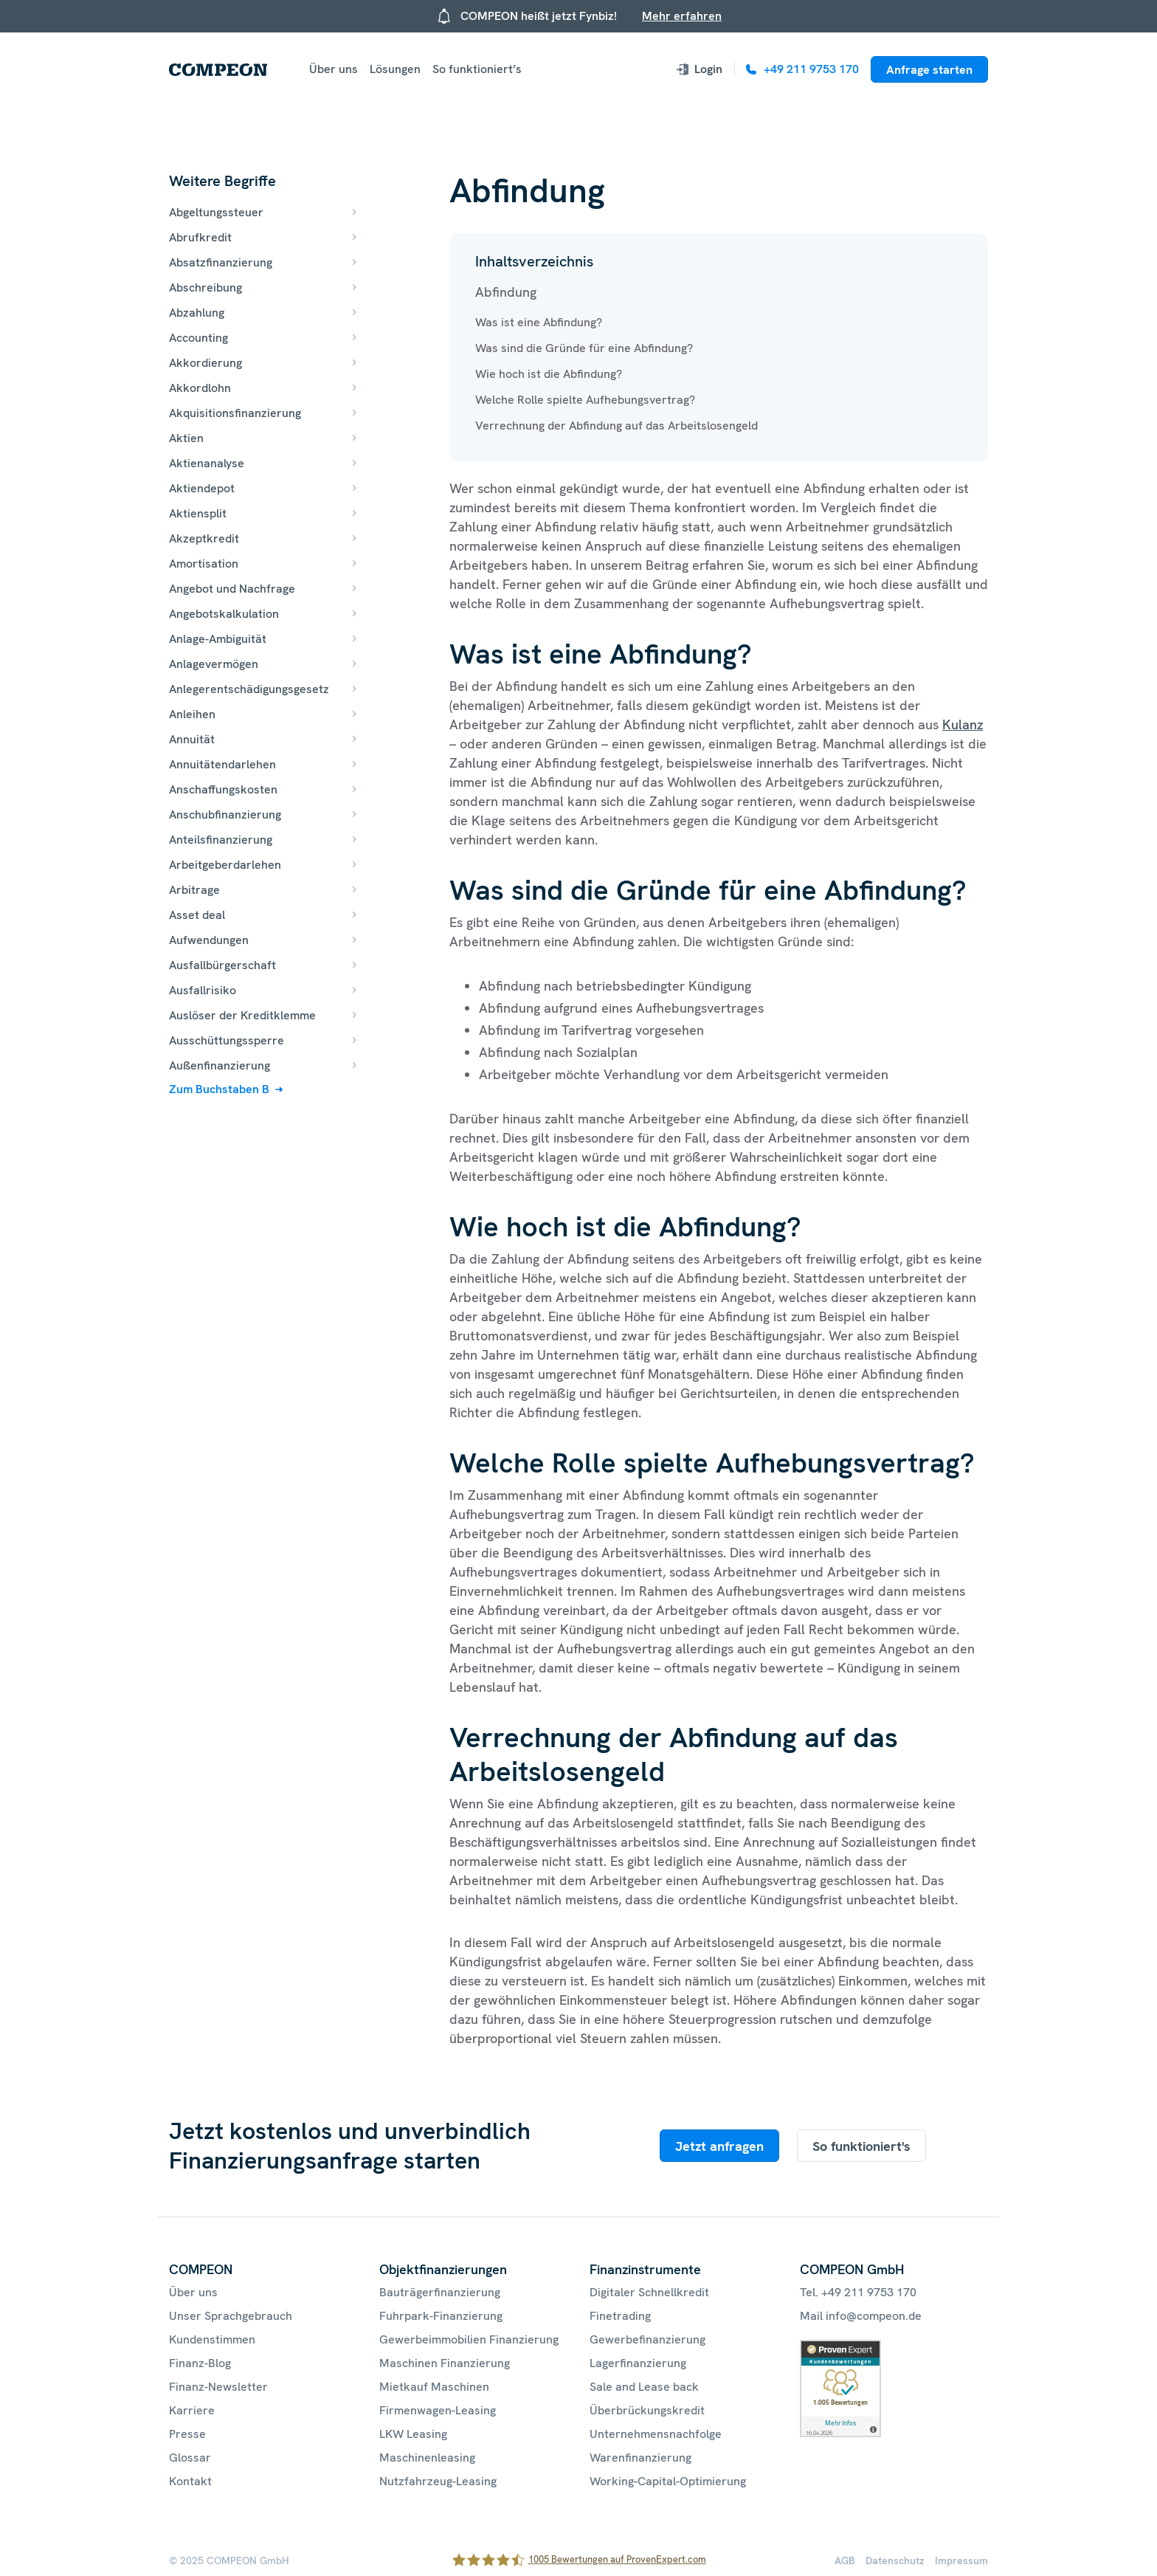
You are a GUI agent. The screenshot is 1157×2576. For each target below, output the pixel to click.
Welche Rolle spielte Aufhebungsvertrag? (585, 399)
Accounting (198, 337)
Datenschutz (895, 2560)
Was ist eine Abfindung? (538, 322)
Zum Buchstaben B (219, 1089)
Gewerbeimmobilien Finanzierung (469, 2339)
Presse (187, 2434)
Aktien (186, 438)
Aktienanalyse (206, 463)
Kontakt (190, 2481)
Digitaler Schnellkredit (649, 2292)
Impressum (961, 2560)
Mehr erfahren (682, 16)
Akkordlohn (200, 388)
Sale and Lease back (644, 2386)
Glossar (190, 2457)
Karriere (192, 2410)
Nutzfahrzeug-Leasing (438, 2481)
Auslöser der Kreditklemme (242, 1015)
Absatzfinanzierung (220, 262)
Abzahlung (196, 312)
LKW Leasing (413, 2434)
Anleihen (192, 714)
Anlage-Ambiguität (217, 639)
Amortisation (203, 563)
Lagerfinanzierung (638, 2363)
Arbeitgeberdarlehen (225, 864)
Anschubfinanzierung (225, 814)
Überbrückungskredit (647, 2410)
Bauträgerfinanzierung (439, 2292)
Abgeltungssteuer (216, 212)
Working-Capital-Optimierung (668, 2481)
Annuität (192, 739)
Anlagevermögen (213, 664)
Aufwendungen (209, 940)
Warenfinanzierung (640, 2457)
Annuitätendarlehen (222, 764)
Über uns (333, 69)
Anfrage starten (929, 70)
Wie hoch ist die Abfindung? (548, 374)
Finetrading (620, 2316)
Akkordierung (205, 363)
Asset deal (197, 915)
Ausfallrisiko (202, 990)
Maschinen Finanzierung (444, 2363)
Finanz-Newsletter (218, 2386)
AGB (845, 2560)
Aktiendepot (202, 488)
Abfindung (505, 291)
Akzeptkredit (204, 538)
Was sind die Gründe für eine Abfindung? (584, 348)
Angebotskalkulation (224, 613)
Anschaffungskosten (223, 789)
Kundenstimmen (212, 2339)
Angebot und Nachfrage (232, 588)
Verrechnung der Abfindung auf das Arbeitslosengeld (616, 425)
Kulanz (962, 724)
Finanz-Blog (200, 2363)
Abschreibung (205, 287)
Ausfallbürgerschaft (222, 965)
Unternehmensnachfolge (656, 2434)
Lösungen (395, 69)
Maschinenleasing (427, 2457)
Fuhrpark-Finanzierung (440, 2316)
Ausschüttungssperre (226, 1040)
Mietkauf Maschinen (434, 2386)
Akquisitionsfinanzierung (235, 413)
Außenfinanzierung (219, 1065)
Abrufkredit (200, 237)
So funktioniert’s (477, 69)
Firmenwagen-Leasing (437, 2410)
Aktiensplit (198, 513)
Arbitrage (194, 890)
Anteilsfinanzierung (220, 839)
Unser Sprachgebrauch (230, 2316)
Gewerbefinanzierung (647, 2339)
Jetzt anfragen (719, 2146)
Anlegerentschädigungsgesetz (249, 689)
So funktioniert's (861, 2146)
